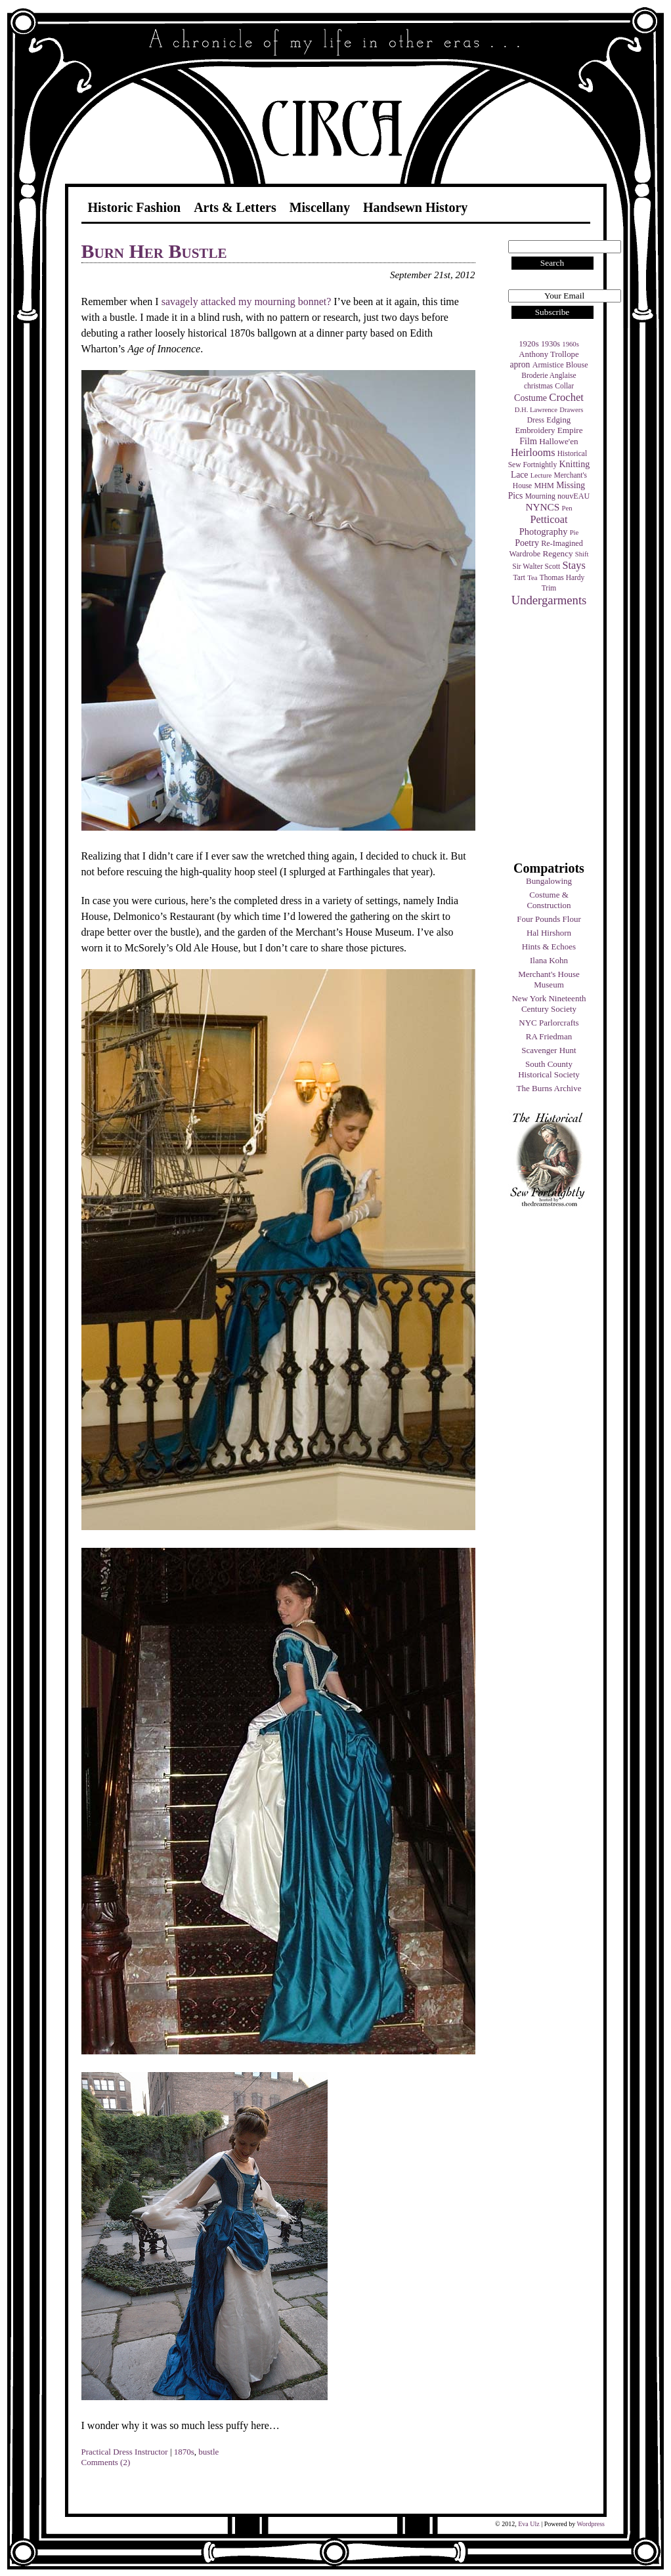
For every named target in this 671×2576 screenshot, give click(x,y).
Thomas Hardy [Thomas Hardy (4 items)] (562, 577)
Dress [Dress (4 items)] (535, 420)
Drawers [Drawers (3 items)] (571, 409)
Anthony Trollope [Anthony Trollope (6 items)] (548, 354)
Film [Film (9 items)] (528, 441)
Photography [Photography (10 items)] (543, 531)
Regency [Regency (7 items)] (557, 553)
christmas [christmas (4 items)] (538, 386)
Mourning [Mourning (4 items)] (540, 496)
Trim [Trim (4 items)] (549, 588)
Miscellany (320, 207)
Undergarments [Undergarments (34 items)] (549, 600)
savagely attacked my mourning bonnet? (247, 301)
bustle (208, 2452)
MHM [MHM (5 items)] (543, 485)
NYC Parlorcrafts (548, 1023)
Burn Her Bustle (154, 251)
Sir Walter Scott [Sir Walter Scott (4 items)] (536, 566)
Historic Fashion (134, 207)
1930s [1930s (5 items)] (550, 343)
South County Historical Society (549, 1069)
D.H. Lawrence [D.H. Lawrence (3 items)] (536, 409)
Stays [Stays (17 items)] (573, 565)
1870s (184, 2452)
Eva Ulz (529, 2523)
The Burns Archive (549, 1088)
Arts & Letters (235, 207)
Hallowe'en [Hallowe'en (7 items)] (558, 441)
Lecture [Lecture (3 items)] (541, 475)
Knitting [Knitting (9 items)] (574, 464)
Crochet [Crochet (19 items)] (566, 397)
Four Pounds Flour (549, 919)
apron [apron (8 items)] (519, 364)
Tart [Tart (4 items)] (519, 577)
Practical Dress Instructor (124, 2452)
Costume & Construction (549, 900)
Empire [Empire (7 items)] (570, 430)
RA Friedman (549, 1036)
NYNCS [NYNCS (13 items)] (542, 506)
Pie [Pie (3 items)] (574, 532)
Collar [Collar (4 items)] (564, 386)
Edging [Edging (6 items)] (558, 420)
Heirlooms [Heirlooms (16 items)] (533, 452)
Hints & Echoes (549, 946)
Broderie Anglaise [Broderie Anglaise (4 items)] (548, 375)
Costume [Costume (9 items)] (530, 397)
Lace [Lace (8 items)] (519, 475)
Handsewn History (415, 207)
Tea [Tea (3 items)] (532, 577)
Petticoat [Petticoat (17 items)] (549, 519)
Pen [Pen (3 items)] (567, 508)
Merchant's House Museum (549, 979)
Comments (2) (106, 2462)
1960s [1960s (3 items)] (570, 344)
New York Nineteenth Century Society (548, 1003)
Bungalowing (549, 881)
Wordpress (590, 2523)
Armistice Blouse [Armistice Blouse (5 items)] (560, 364)
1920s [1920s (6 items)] (529, 343)
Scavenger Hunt (548, 1050)
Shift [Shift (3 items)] (582, 554)
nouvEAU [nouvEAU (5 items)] (573, 496)
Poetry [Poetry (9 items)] (527, 542)
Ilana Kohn (549, 960)
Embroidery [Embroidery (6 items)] (535, 430)
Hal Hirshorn (549, 933)
